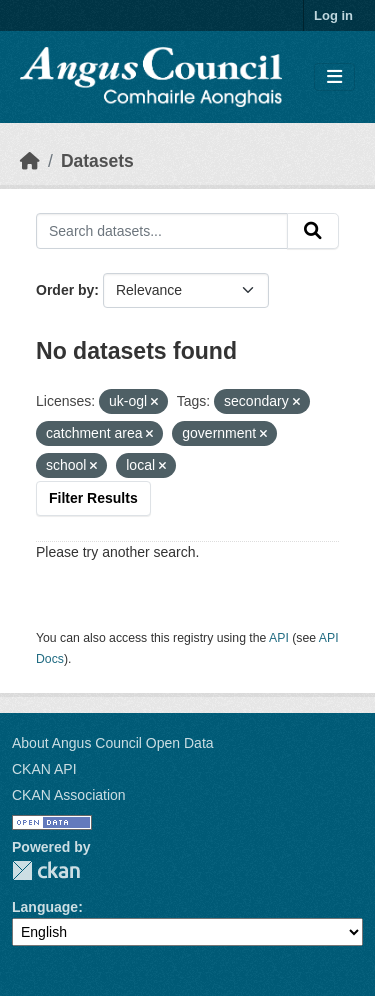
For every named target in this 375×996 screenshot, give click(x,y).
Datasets (97, 161)
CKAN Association (69, 795)
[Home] (30, 161)
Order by (65, 290)
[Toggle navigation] (334, 77)
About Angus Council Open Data (113, 743)
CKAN (46, 870)
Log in (333, 15)
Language (45, 907)
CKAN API (44, 769)
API (279, 638)
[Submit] (313, 231)
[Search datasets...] (162, 231)
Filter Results (93, 498)
